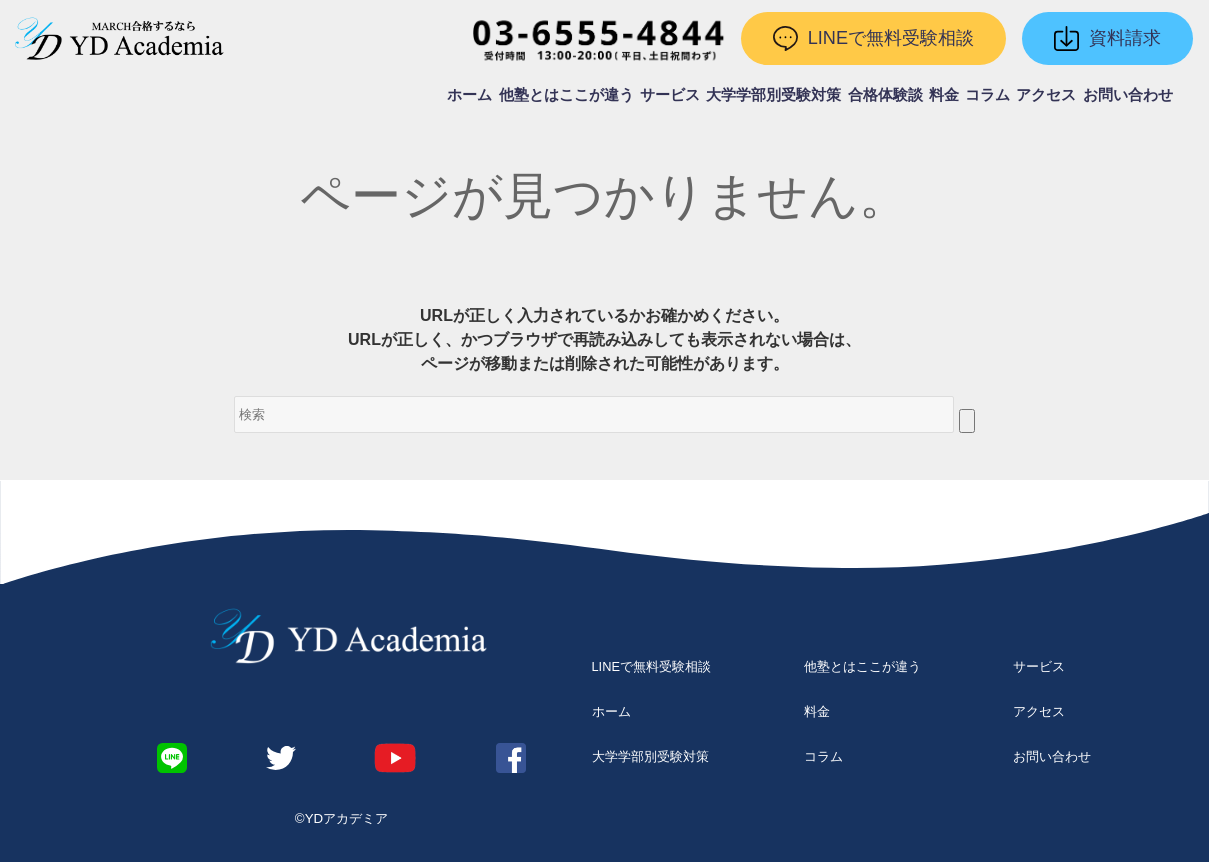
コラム (987, 95)
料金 (944, 95)
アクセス (1046, 95)
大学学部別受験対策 (773, 95)
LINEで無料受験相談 (651, 666)
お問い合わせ (1128, 95)
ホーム (469, 95)
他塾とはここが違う (566, 95)
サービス (670, 95)
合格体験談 (885, 95)
